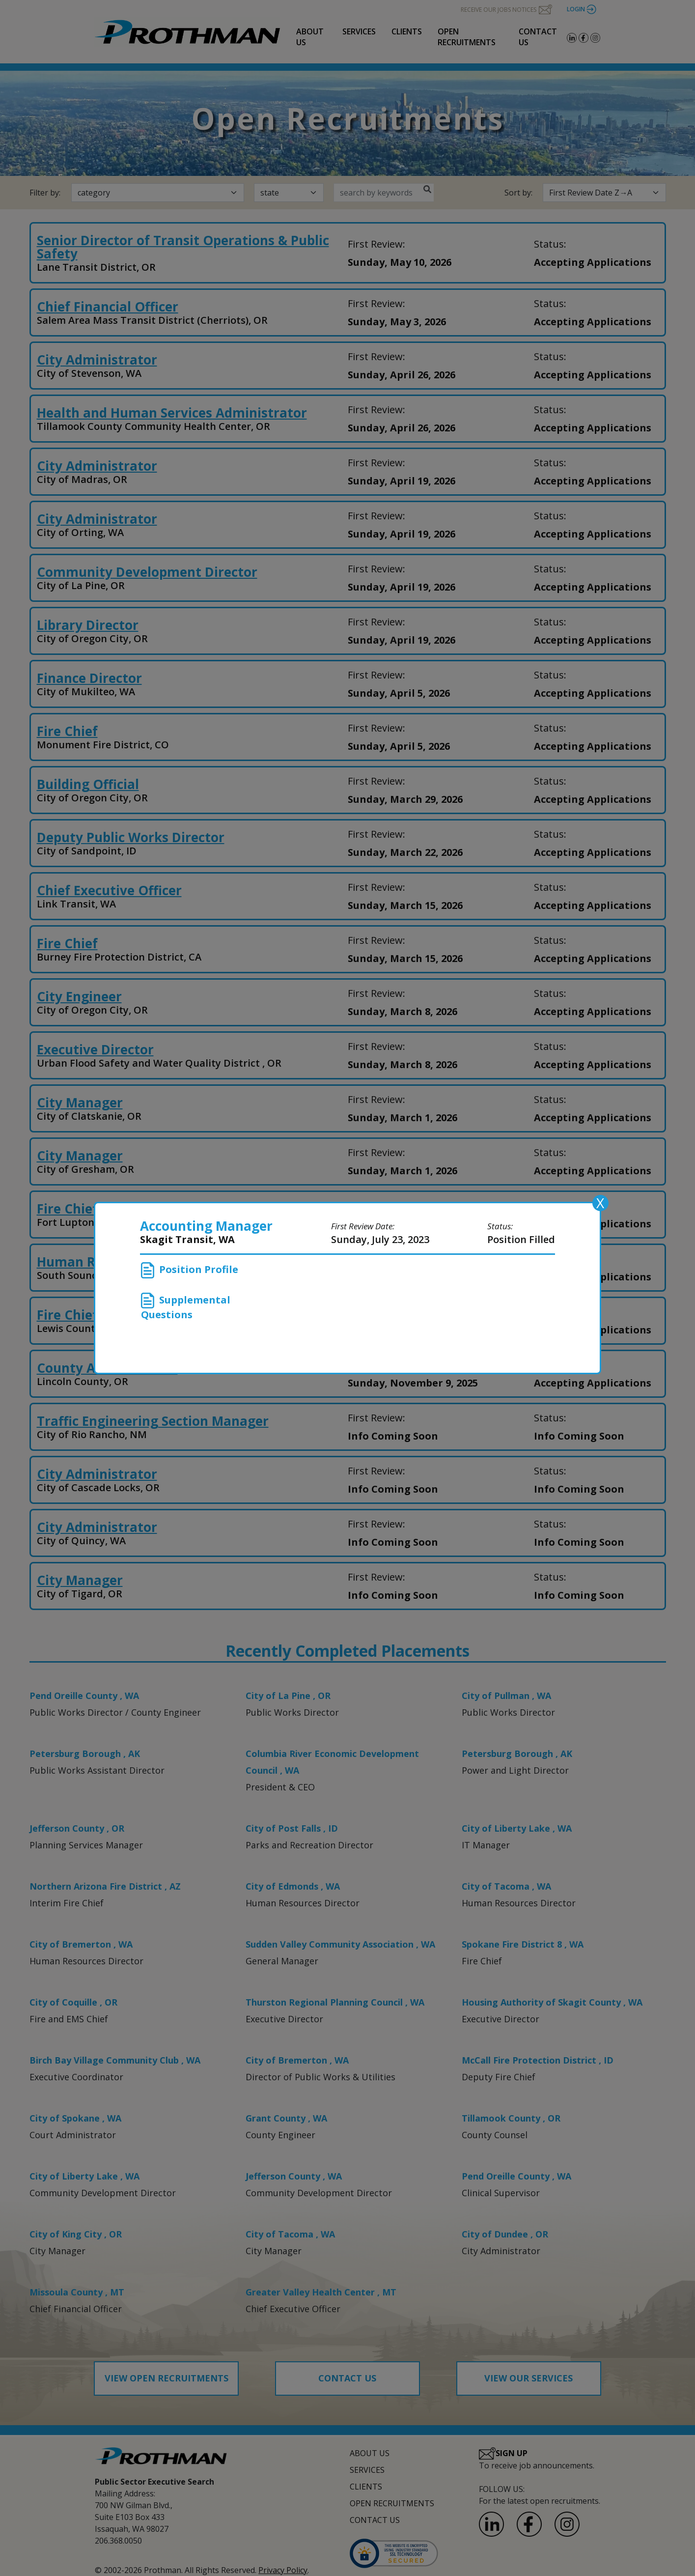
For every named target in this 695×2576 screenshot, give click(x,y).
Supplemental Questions (185, 1307)
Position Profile (189, 1270)
